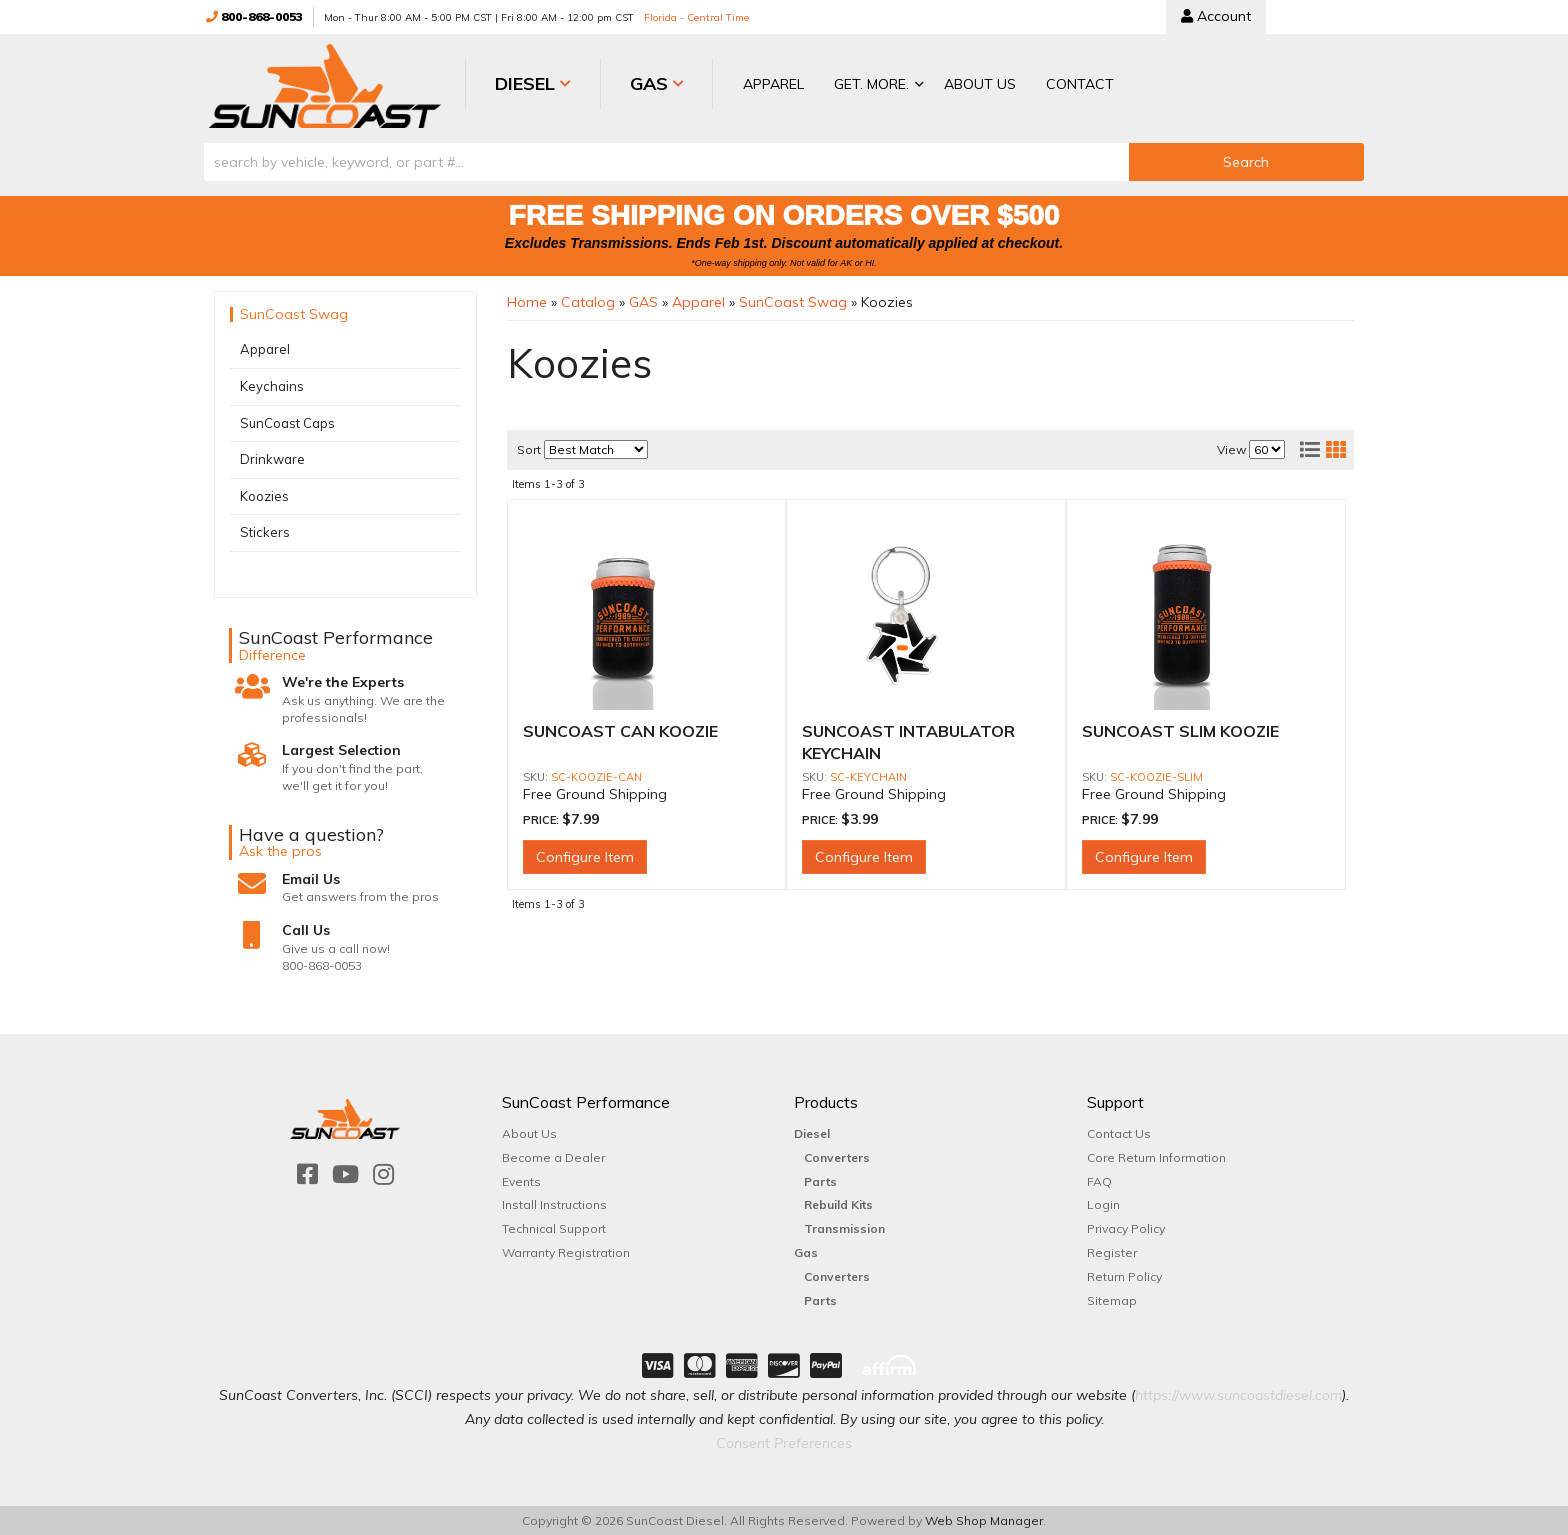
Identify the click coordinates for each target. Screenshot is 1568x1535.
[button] (857, 85)
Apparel (265, 349)
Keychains (272, 385)
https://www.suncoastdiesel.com (1238, 1394)
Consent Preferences (784, 1442)
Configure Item (585, 856)
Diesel (812, 1132)
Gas (806, 1251)
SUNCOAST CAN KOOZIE (620, 730)
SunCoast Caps (287, 422)
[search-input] (666, 161)
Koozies (264, 495)
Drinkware (272, 458)
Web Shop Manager (984, 1519)
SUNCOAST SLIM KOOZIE (1180, 730)
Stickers (265, 532)
